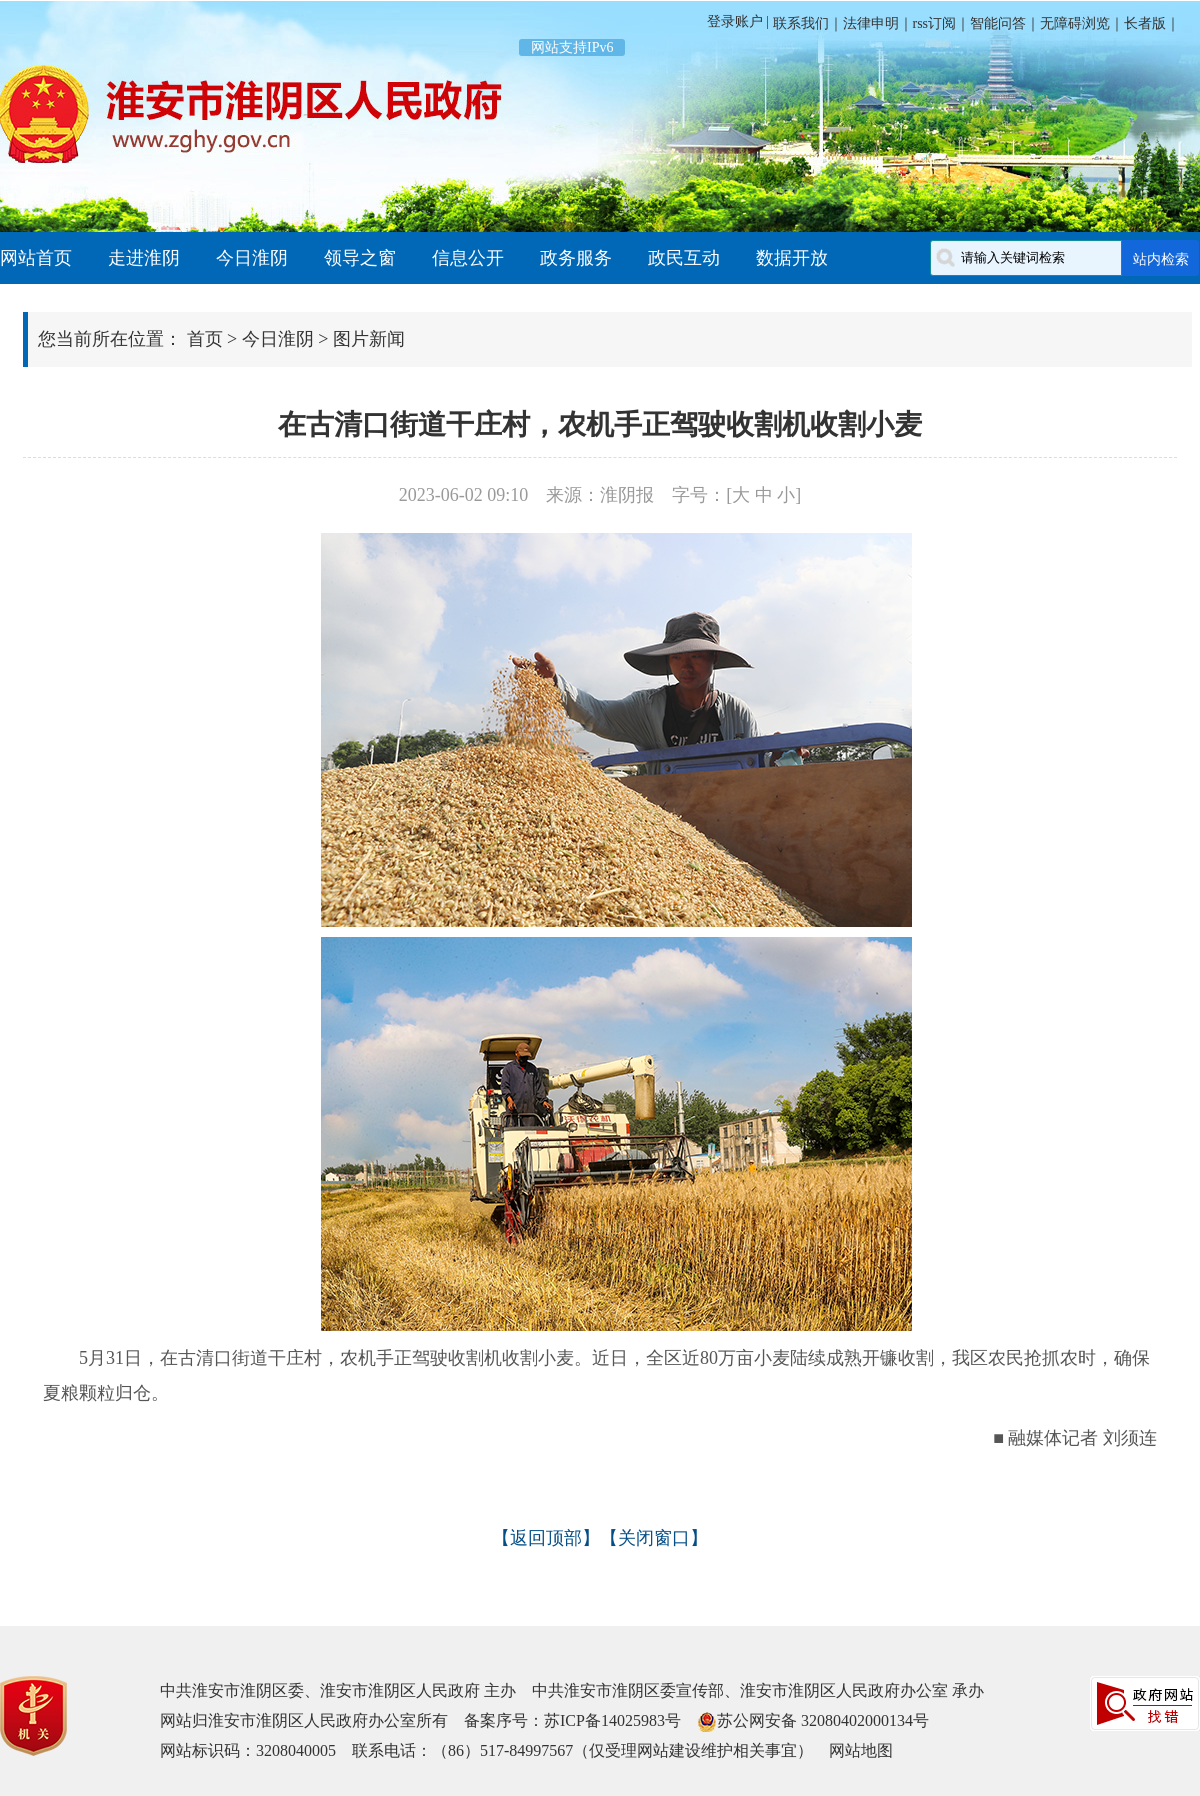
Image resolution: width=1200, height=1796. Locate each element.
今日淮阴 (252, 258)
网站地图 (861, 1750)
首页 (205, 339)
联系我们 (799, 23)
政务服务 (576, 258)
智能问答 (998, 23)
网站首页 (36, 258)
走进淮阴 (144, 258)
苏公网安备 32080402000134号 (823, 1720)
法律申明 (871, 23)
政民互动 (684, 258)
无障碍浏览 (1075, 23)
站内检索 (1161, 259)
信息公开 (468, 258)
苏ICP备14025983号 (612, 1720)
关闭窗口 (654, 1538)
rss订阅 (935, 23)
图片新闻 (369, 339)
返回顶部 (546, 1538)
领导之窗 (360, 258)
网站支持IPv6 (572, 47)
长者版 (1145, 23)
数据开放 (792, 258)
